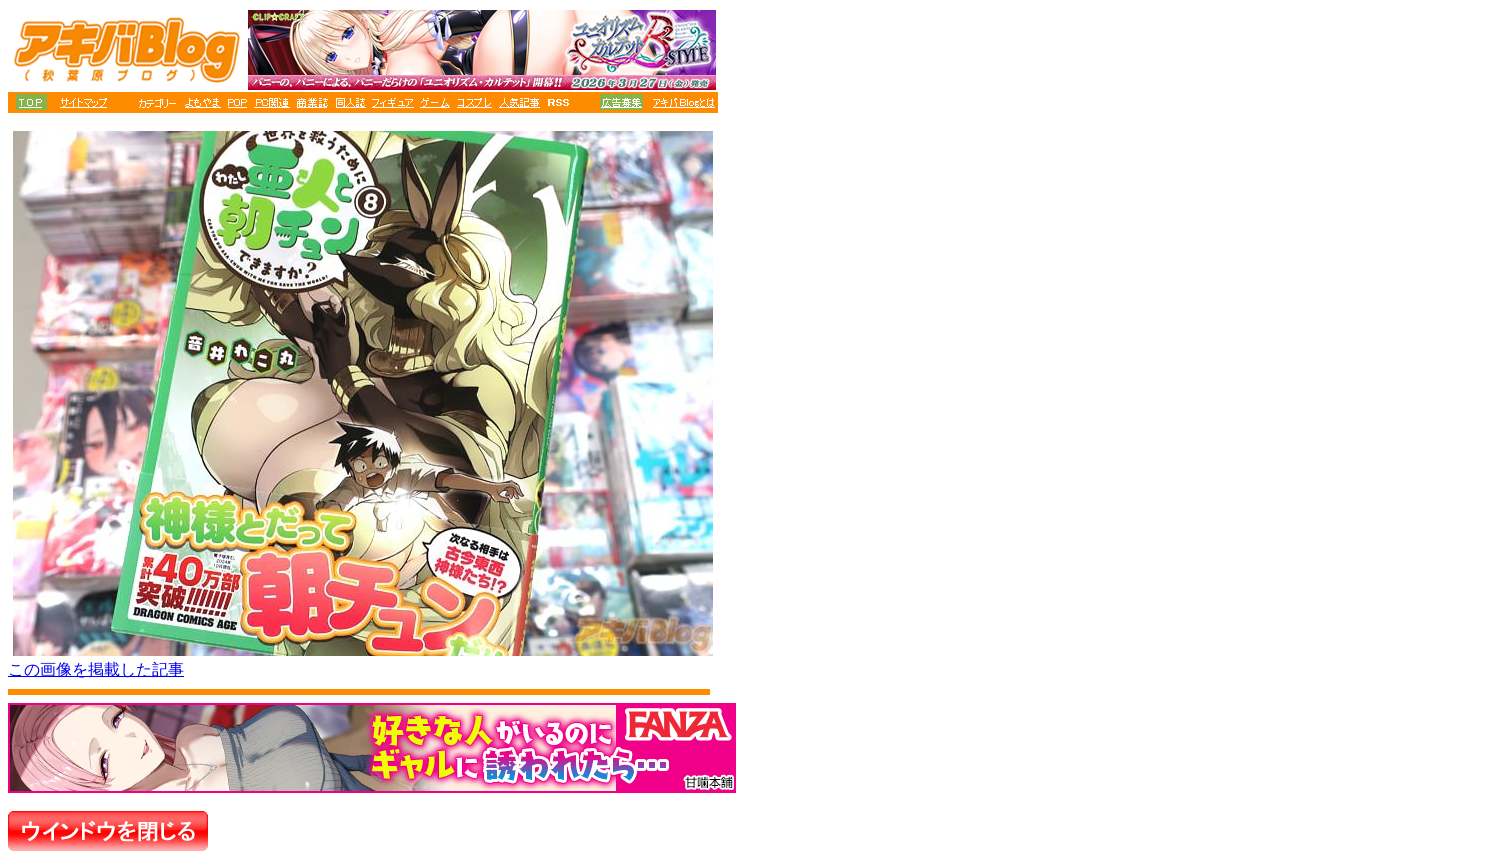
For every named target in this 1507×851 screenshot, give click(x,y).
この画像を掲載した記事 (96, 669)
